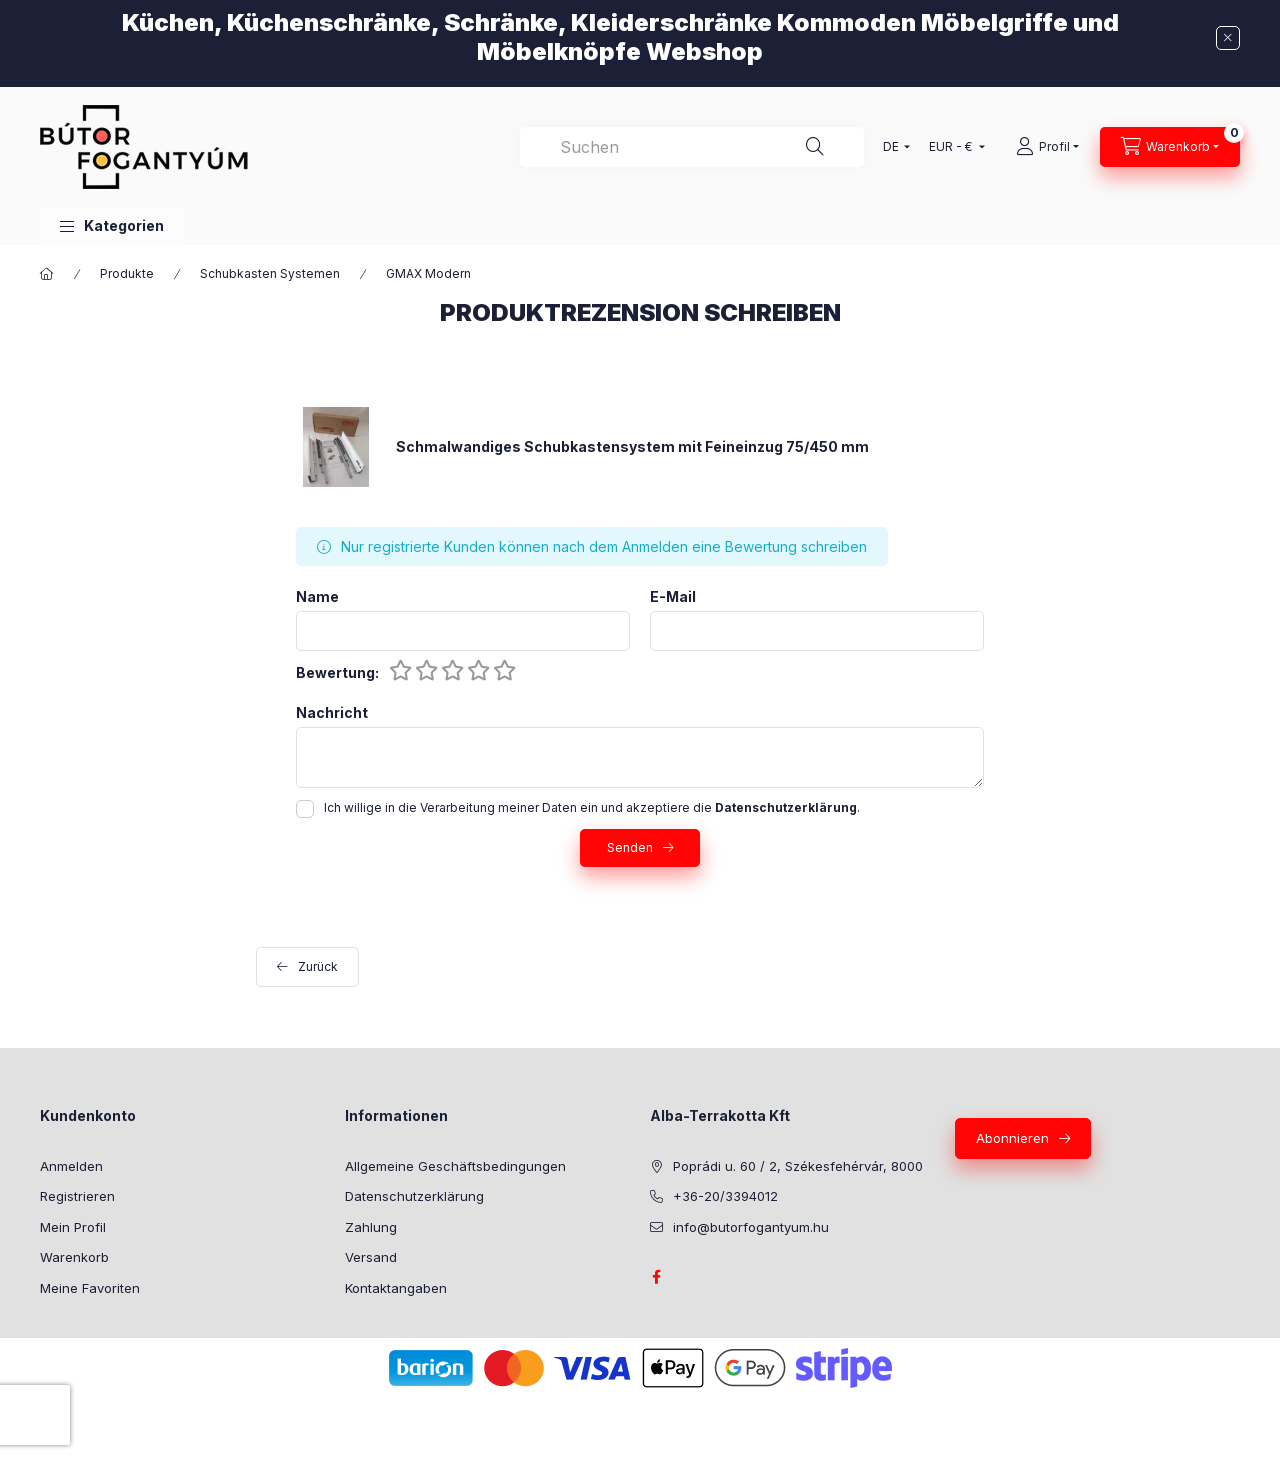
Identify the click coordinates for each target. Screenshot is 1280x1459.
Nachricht (332, 713)
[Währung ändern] (952, 147)
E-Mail (673, 597)
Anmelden (71, 1166)
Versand (371, 1257)
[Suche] (815, 147)
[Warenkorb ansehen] (1170, 147)
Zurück (318, 966)
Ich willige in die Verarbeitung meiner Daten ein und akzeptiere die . (592, 807)
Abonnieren (1012, 1138)
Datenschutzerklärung (414, 1196)
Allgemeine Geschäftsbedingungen (455, 1166)
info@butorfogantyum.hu (751, 1227)
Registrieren (77, 1196)
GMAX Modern (428, 273)
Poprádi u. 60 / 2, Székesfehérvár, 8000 (798, 1166)
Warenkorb (74, 1257)
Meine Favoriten (90, 1288)
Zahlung (371, 1227)
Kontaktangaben (396, 1288)
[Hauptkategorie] (47, 274)
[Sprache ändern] (892, 147)
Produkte (127, 273)
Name (317, 597)
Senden (630, 847)
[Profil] (1047, 147)
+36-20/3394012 (725, 1196)
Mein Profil (73, 1227)
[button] (112, 226)
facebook (656, 1277)
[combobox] (692, 147)
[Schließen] (1228, 38)
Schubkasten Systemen (270, 273)
